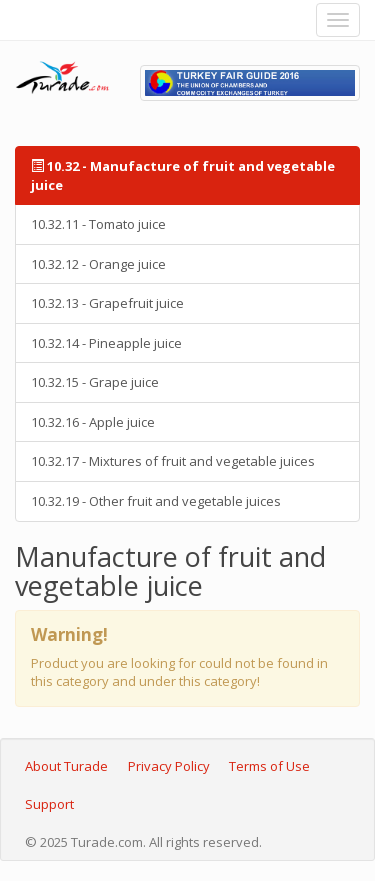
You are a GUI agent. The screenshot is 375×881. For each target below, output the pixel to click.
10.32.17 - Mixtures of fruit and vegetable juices (173, 461)
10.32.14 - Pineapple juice (106, 343)
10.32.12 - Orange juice (98, 264)
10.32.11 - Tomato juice (98, 224)
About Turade (66, 766)
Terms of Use (269, 766)
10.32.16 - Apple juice (93, 422)
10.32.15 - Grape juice (95, 382)
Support (49, 804)
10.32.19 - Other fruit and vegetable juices (156, 501)
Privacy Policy (169, 766)
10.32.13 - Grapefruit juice (107, 303)
